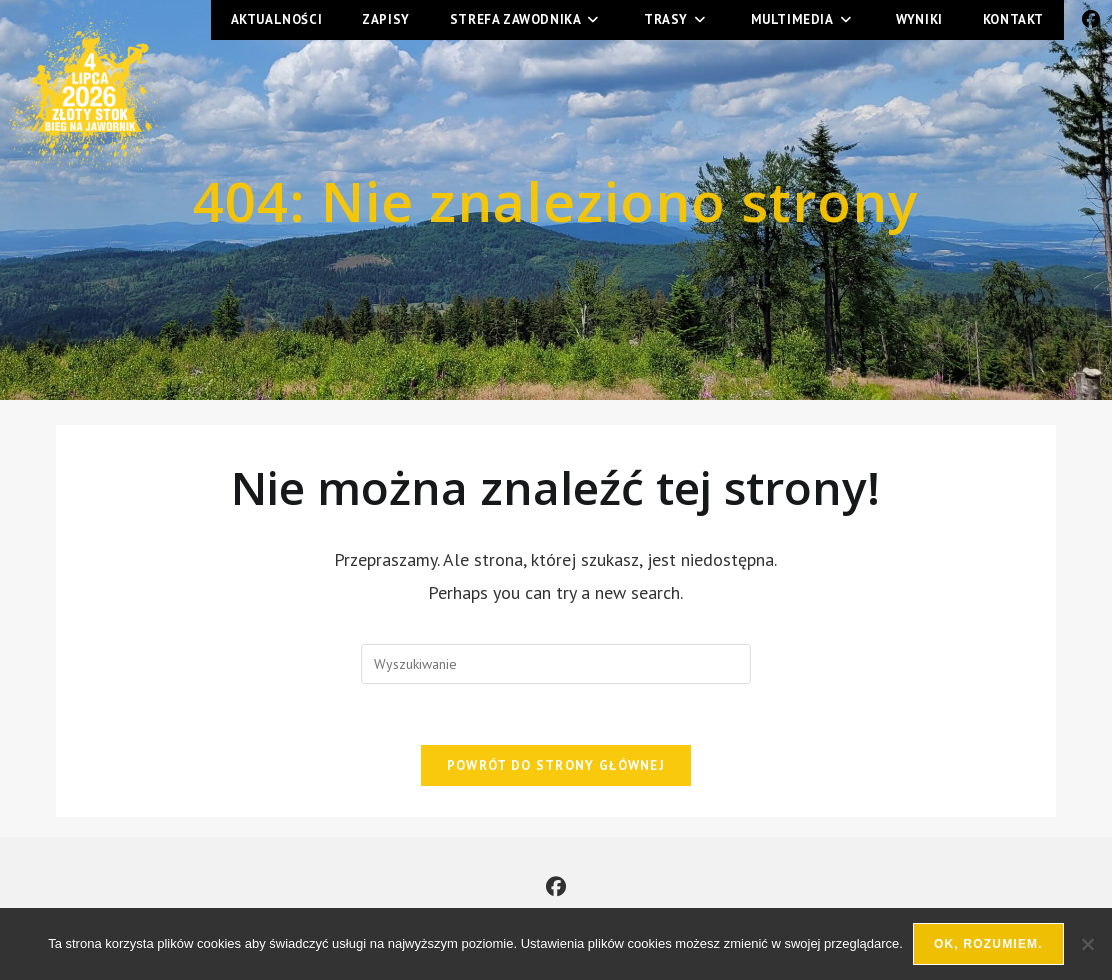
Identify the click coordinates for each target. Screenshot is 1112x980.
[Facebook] (556, 887)
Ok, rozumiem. (988, 944)
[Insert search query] (556, 664)
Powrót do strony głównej (556, 765)
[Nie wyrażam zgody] (1087, 944)
